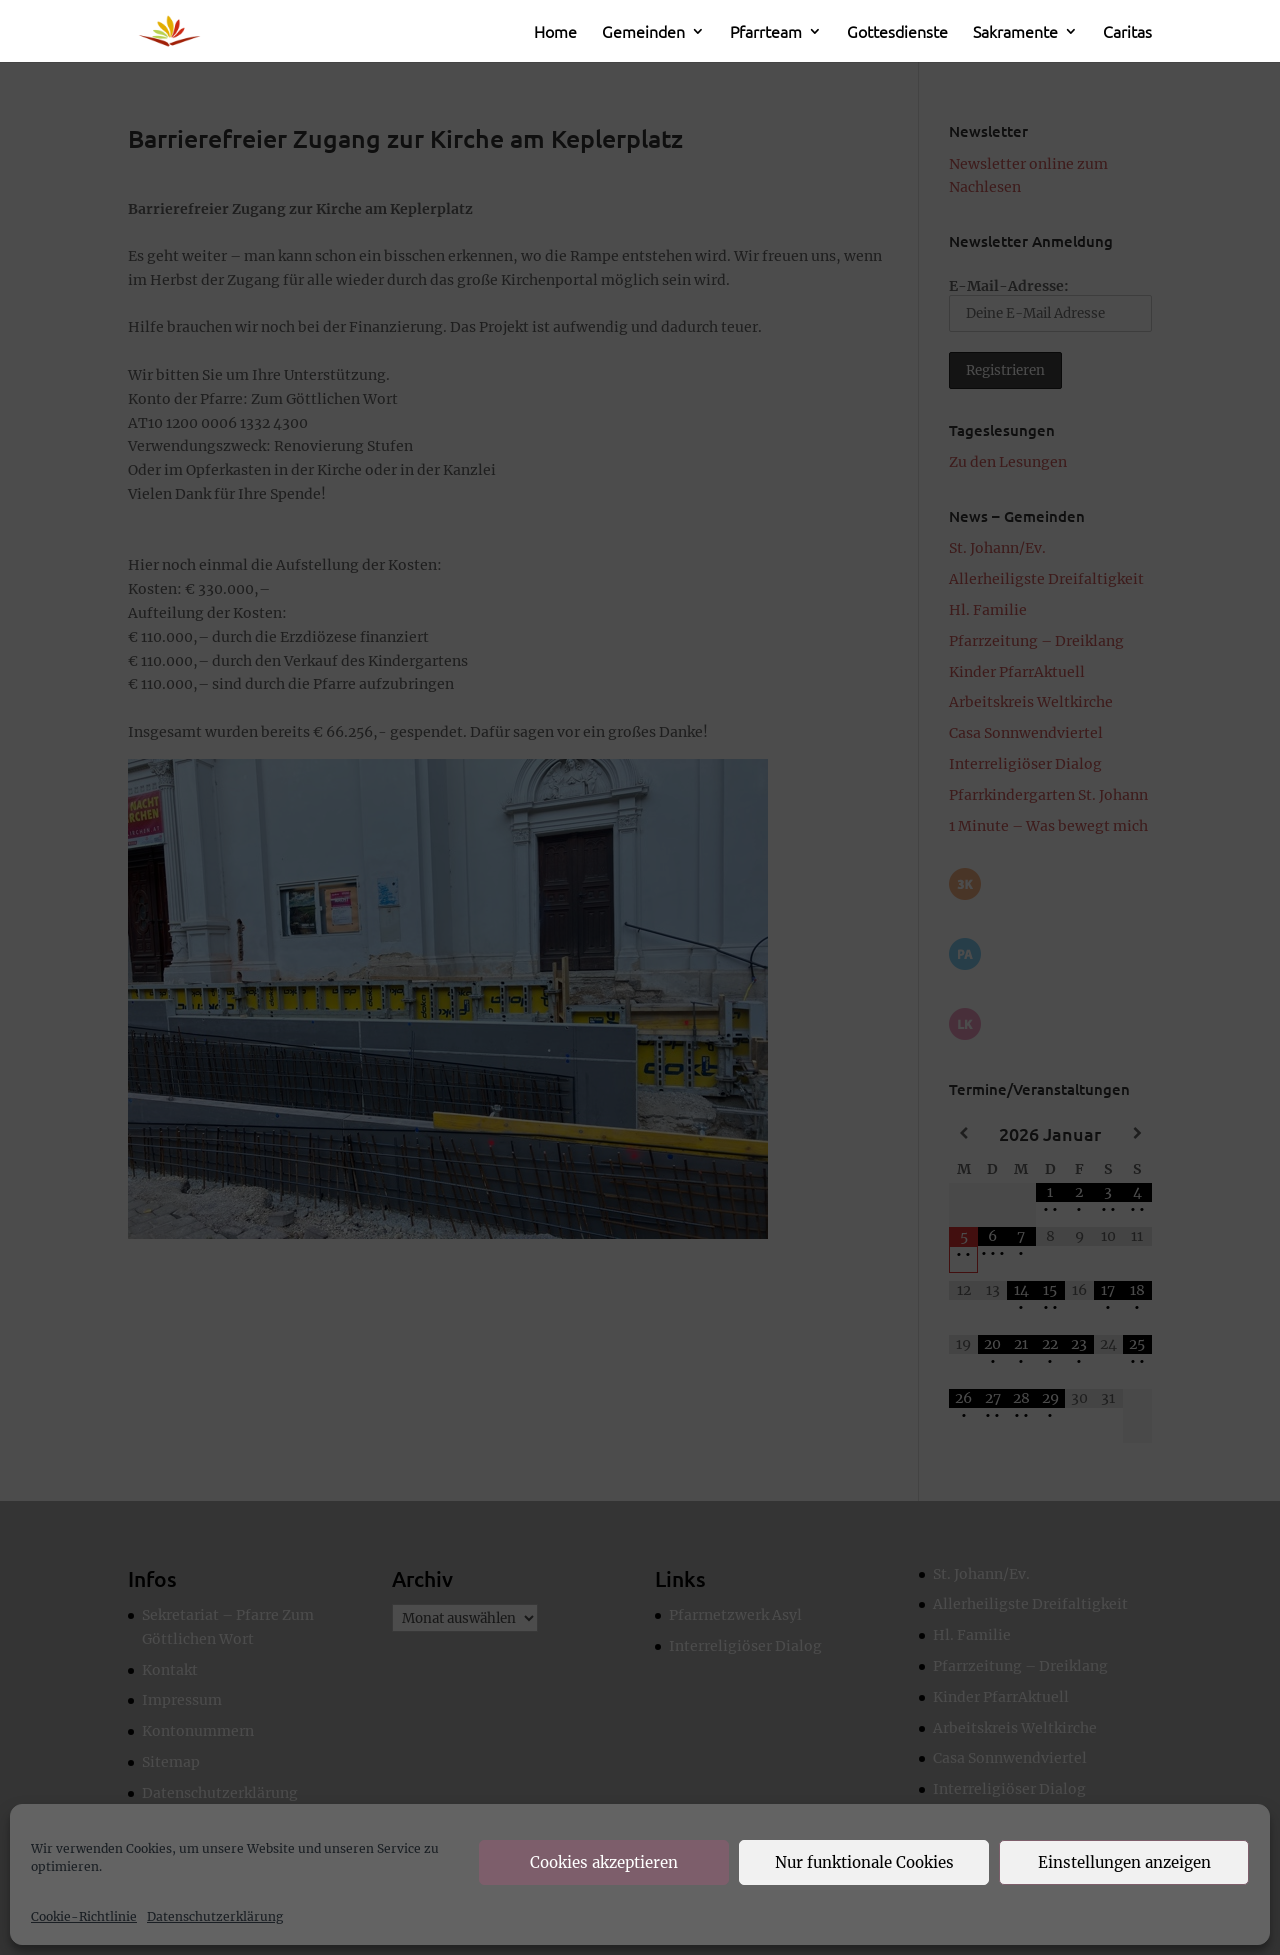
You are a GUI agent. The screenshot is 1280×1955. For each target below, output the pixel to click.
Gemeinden (643, 33)
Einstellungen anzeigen (1124, 1862)
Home (555, 33)
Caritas (1127, 33)
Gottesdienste (897, 33)
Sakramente (1015, 33)
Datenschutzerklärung (215, 1916)
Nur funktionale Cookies (864, 1862)
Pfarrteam (766, 33)
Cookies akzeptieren (604, 1862)
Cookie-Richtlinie (84, 1916)
